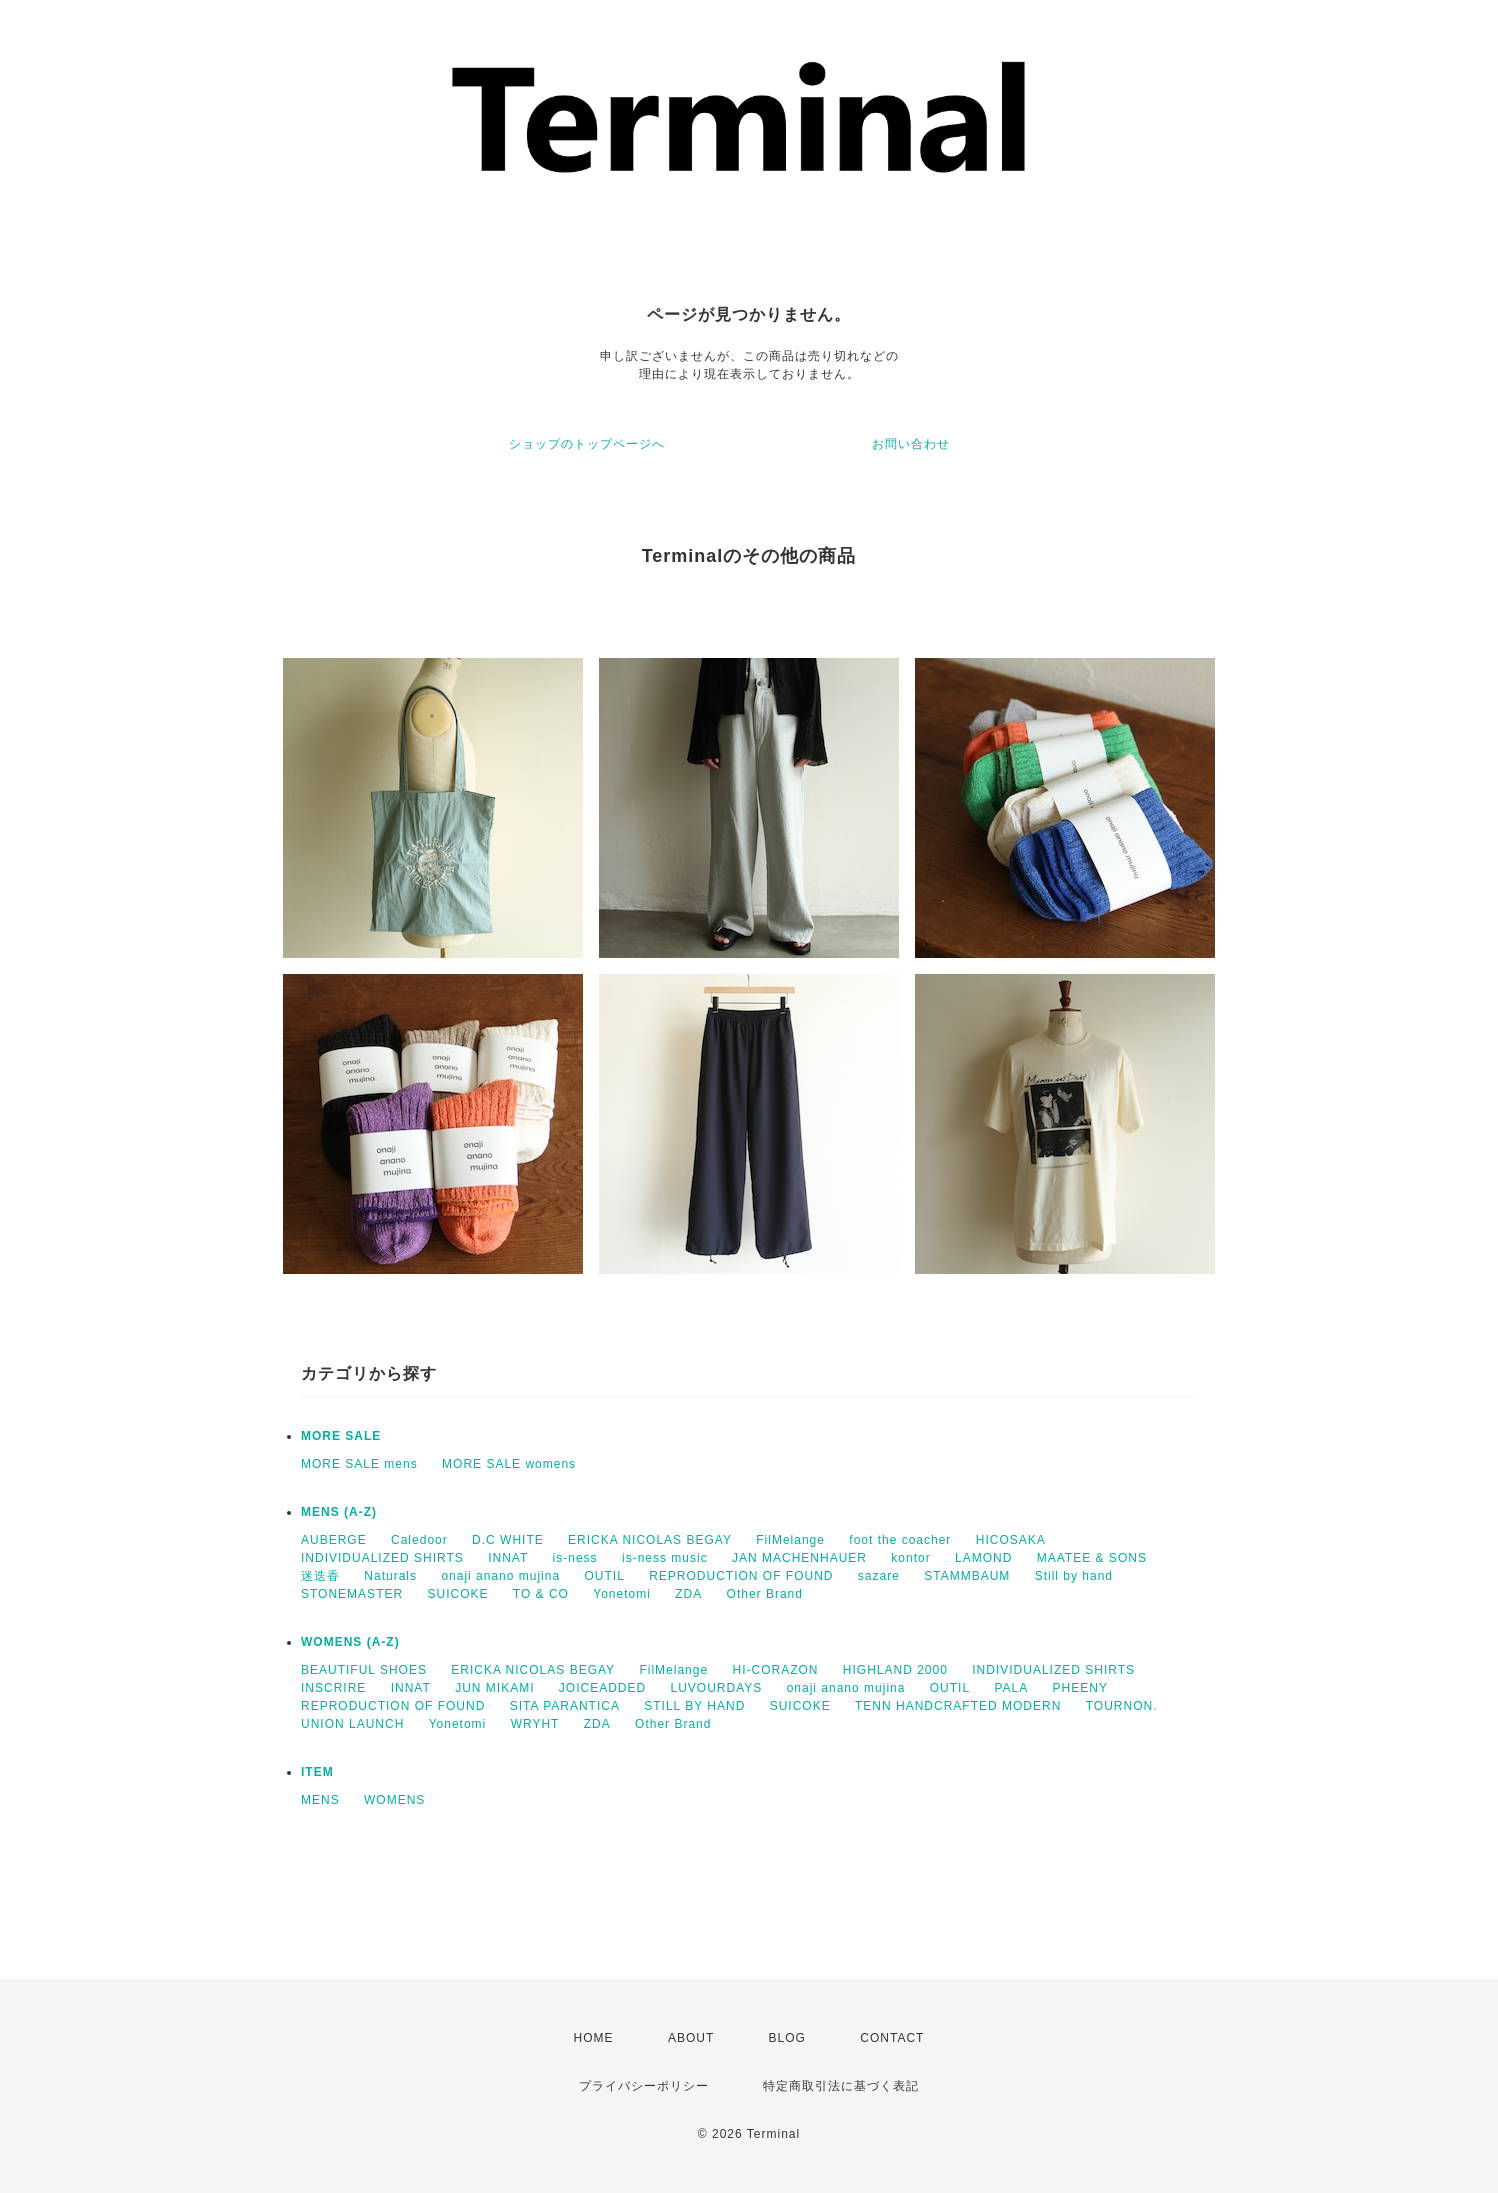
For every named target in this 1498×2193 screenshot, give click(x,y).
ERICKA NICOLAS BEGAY (650, 1540)
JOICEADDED (602, 1688)
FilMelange (790, 1540)
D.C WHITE (508, 1540)
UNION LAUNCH (352, 1724)
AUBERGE (334, 1540)
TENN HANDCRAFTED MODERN (958, 1706)
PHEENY (1080, 1688)
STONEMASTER (352, 1594)
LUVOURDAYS (717, 1688)
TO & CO (541, 1594)
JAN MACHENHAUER (799, 1558)
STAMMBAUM (967, 1576)
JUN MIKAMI (494, 1688)
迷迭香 (320, 1576)
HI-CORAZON (775, 1670)
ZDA (688, 1594)
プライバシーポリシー (644, 2086)
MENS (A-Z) (339, 1512)
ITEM (317, 1772)
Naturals (390, 1576)
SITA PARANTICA (565, 1706)
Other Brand (765, 1594)
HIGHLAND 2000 (895, 1670)
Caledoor (419, 1540)
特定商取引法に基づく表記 (841, 2086)
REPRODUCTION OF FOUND (741, 1576)
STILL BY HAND (694, 1706)
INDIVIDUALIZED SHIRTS (382, 1558)
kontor (910, 1558)
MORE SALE (341, 1436)
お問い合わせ (911, 444)
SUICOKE (457, 1594)
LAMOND (983, 1558)
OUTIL (604, 1576)
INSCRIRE (333, 1688)
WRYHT (535, 1724)
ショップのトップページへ (587, 444)
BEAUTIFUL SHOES (364, 1670)
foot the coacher (900, 1540)
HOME (594, 2038)
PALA (1011, 1688)
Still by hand (1074, 1576)
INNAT (508, 1558)
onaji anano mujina (500, 1576)
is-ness (575, 1558)
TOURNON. (1122, 1706)
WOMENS (394, 1800)
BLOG (787, 2038)
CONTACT (892, 2038)
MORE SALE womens (509, 1464)
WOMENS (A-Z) (350, 1642)
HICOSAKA (1011, 1540)
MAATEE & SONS (1092, 1558)
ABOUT (691, 2038)
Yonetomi (622, 1594)
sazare (879, 1576)
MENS (320, 1800)
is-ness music (665, 1558)
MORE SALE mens (359, 1464)
